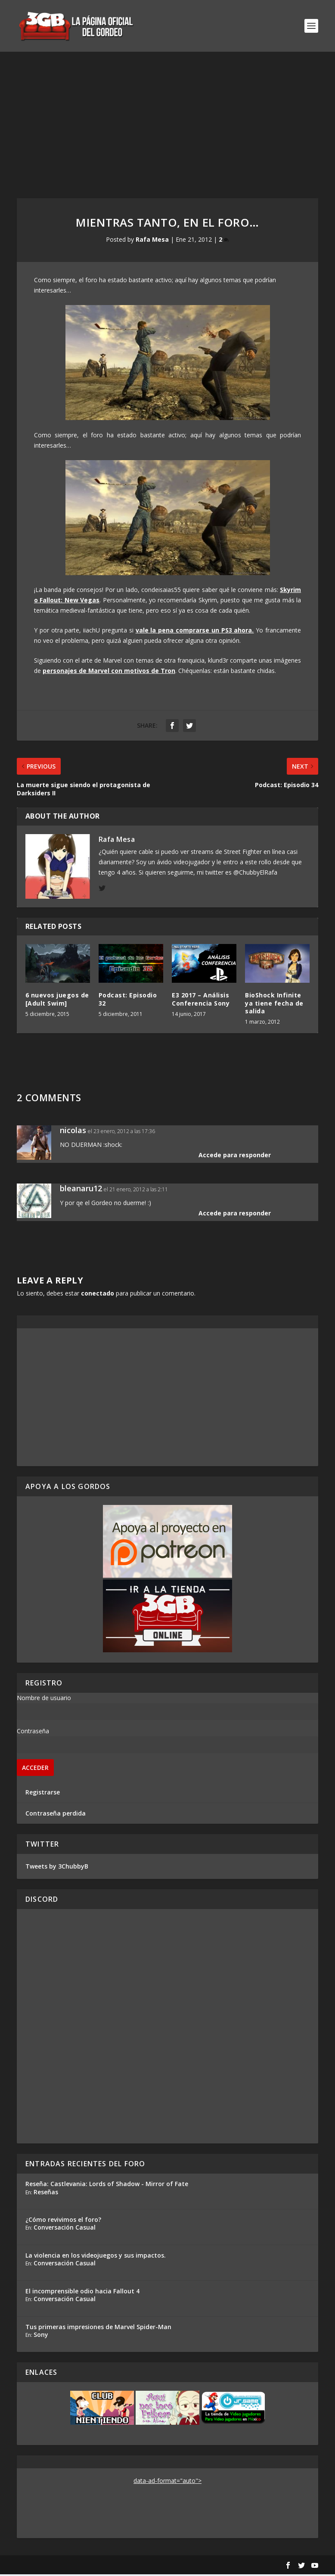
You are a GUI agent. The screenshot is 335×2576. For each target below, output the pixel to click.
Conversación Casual (65, 2229)
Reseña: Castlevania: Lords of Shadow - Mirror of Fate (106, 2185)
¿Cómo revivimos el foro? (63, 2221)
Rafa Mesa (152, 241)
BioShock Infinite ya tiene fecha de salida (274, 1005)
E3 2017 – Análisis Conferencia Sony (201, 1001)
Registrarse (42, 1794)
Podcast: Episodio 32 (128, 1001)
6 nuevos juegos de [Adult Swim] (57, 1001)
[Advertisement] (167, 118)
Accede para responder (235, 1157)
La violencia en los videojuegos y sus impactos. (95, 2257)
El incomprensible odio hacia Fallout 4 (82, 2293)
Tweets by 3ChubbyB (56, 1868)
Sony (41, 2337)
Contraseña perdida (55, 1815)
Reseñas (46, 2194)
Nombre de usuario (44, 1699)
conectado (97, 1295)
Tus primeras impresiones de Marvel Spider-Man (98, 2328)
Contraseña (33, 1733)
